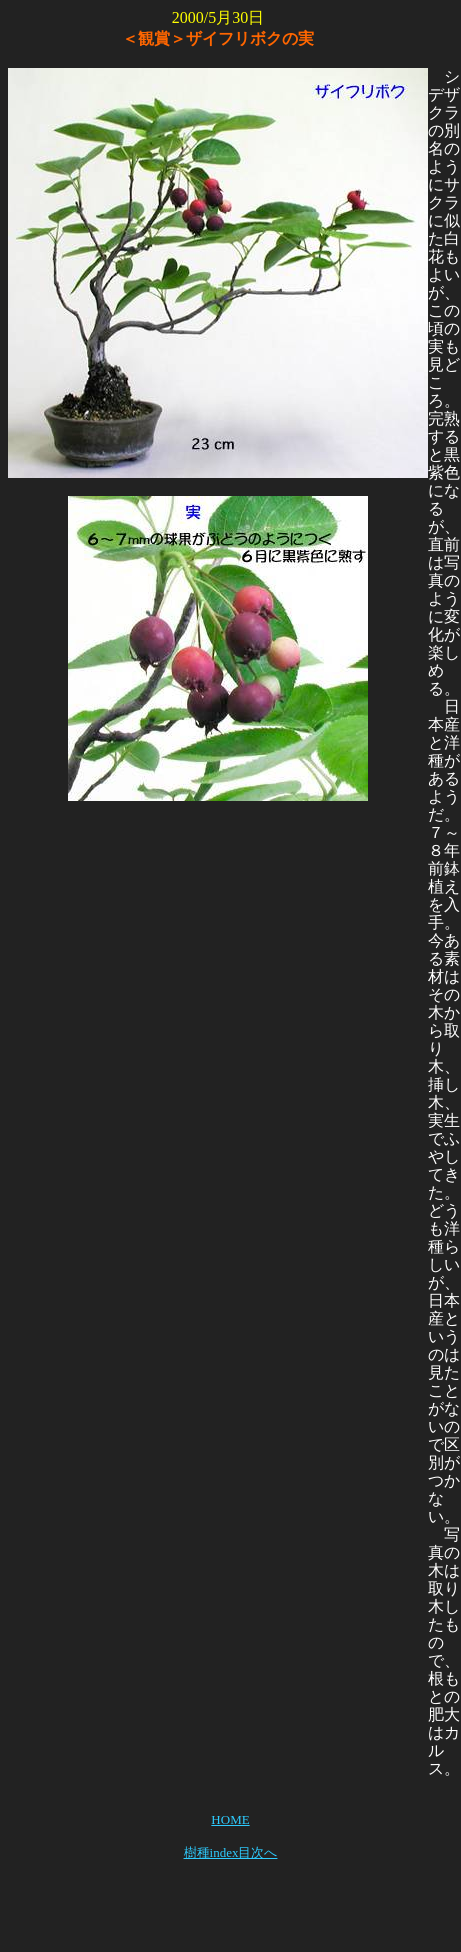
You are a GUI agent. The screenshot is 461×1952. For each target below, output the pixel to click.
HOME (230, 1819)
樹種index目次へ (231, 1852)
